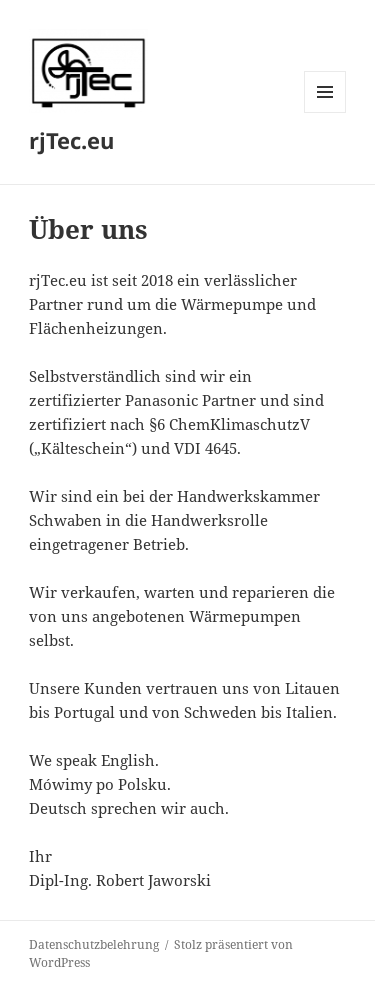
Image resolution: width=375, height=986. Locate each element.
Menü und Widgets (325, 112)
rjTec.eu (71, 140)
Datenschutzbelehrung (94, 944)
